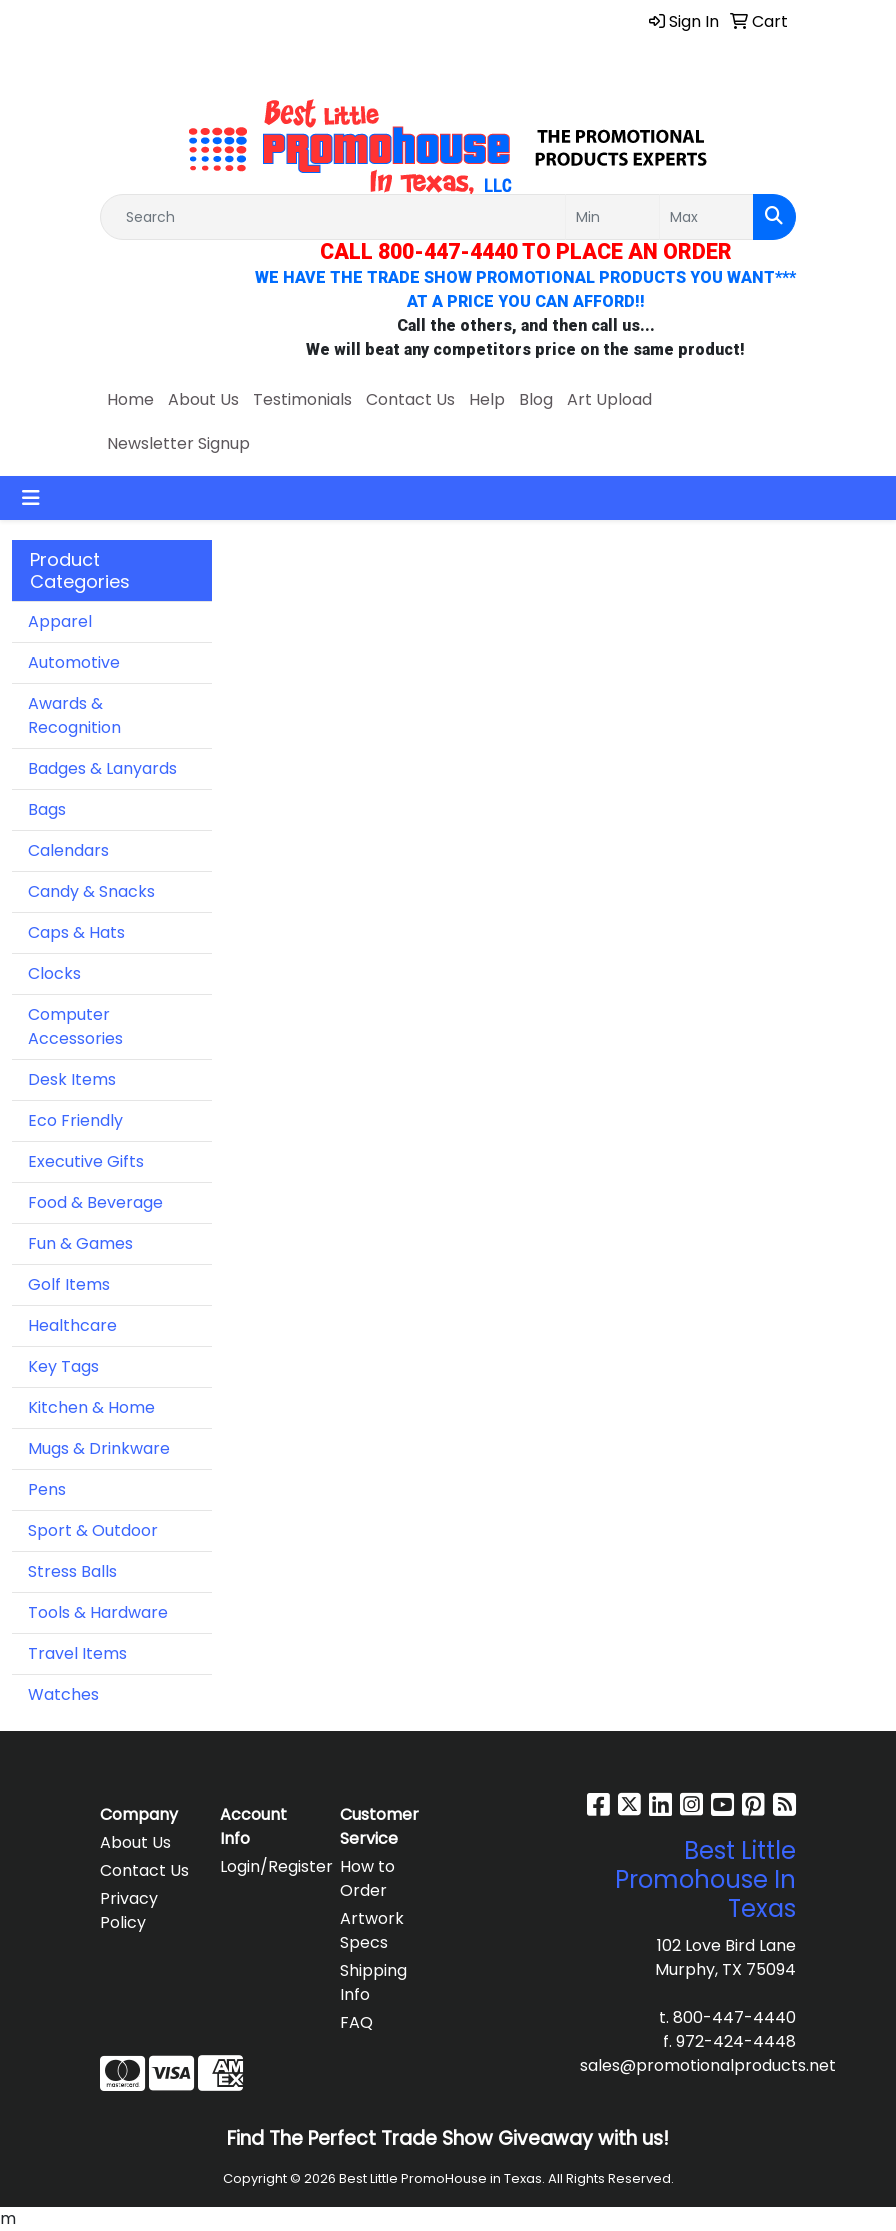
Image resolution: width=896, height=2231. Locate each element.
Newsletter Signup (178, 443)
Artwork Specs (372, 1930)
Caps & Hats (76, 932)
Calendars (68, 850)
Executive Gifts (86, 1161)
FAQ (356, 2022)
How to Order (367, 1878)
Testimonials (302, 399)
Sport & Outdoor (93, 1530)
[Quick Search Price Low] (612, 217)
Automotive (74, 662)
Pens (47, 1489)
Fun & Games (80, 1243)
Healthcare (72, 1325)
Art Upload (609, 399)
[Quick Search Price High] (706, 217)
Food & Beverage (95, 1202)
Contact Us (410, 399)
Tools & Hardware (98, 1612)
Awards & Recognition (74, 715)
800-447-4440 (734, 2017)
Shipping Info (373, 1982)
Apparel (60, 621)
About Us (203, 399)
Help (487, 399)
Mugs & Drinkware (99, 1448)
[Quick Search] (333, 217)
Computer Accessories (75, 1026)
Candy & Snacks (91, 891)
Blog (536, 399)
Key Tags (63, 1366)
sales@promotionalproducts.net (708, 2065)
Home (130, 399)
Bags (47, 809)
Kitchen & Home (91, 1407)
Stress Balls (72, 1571)
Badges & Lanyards (102, 768)
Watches (63, 1694)
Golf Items (69, 1284)
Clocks (54, 973)
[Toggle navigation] (31, 498)
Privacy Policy (129, 1910)
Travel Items (77, 1653)
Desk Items (72, 1079)
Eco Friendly (75, 1120)
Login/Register (268, 1866)
